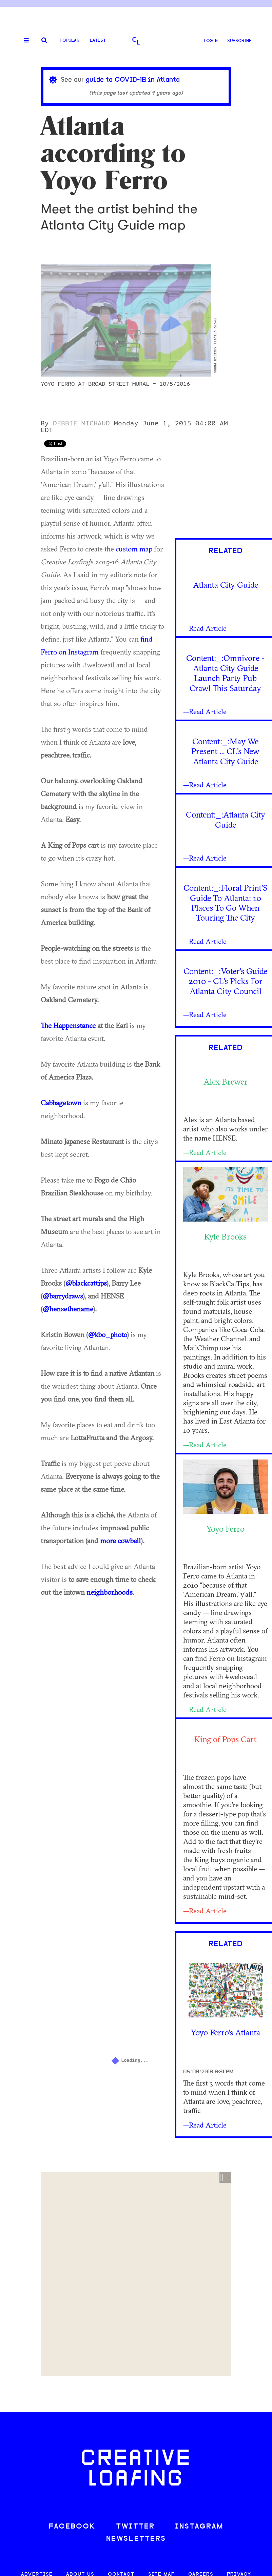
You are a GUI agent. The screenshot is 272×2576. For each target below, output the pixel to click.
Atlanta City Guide (225, 585)
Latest (98, 40)
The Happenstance (68, 1025)
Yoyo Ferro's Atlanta (225, 2032)
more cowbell (120, 1540)
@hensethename (68, 1308)
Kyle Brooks (225, 1236)
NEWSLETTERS (136, 2539)
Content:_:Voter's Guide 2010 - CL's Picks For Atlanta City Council (225, 981)
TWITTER (135, 2527)
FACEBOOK (72, 2527)
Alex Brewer (225, 1081)
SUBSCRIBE (239, 41)
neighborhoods (109, 1592)
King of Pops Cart (225, 1739)
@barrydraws (63, 1295)
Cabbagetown (61, 1102)
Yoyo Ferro (225, 1529)
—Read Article (205, 628)
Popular (69, 40)
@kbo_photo (107, 1334)
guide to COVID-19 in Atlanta (133, 80)
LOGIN (211, 41)
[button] (225, 2177)
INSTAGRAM (199, 2527)
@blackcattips (85, 1283)
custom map (134, 548)
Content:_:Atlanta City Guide (225, 819)
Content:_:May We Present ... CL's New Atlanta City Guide (225, 751)
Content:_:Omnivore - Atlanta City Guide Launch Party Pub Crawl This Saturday (225, 673)
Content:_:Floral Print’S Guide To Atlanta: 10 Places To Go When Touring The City (225, 903)
